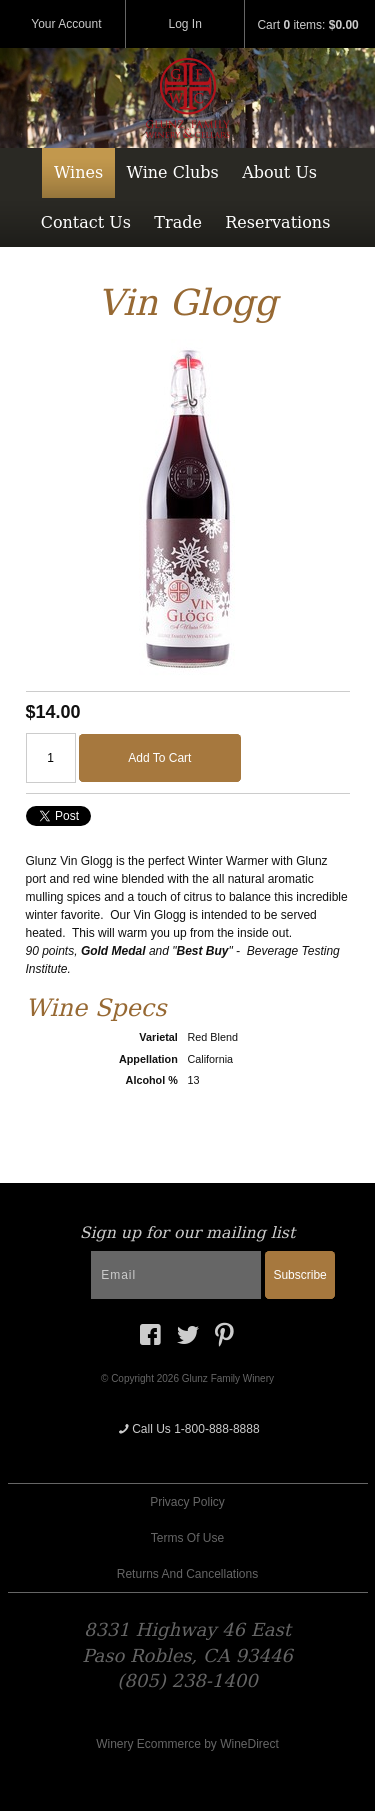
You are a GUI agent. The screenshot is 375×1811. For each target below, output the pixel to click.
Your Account (66, 24)
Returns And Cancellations (187, 1574)
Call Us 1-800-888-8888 (187, 1429)
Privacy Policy (187, 1502)
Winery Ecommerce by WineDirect (187, 1744)
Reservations (277, 222)
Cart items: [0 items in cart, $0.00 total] (307, 25)
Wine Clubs (173, 172)
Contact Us (86, 222)
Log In (185, 24)
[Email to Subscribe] (176, 1275)
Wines (78, 172)
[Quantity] (51, 758)
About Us (279, 172)
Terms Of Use (187, 1538)
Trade (178, 222)
